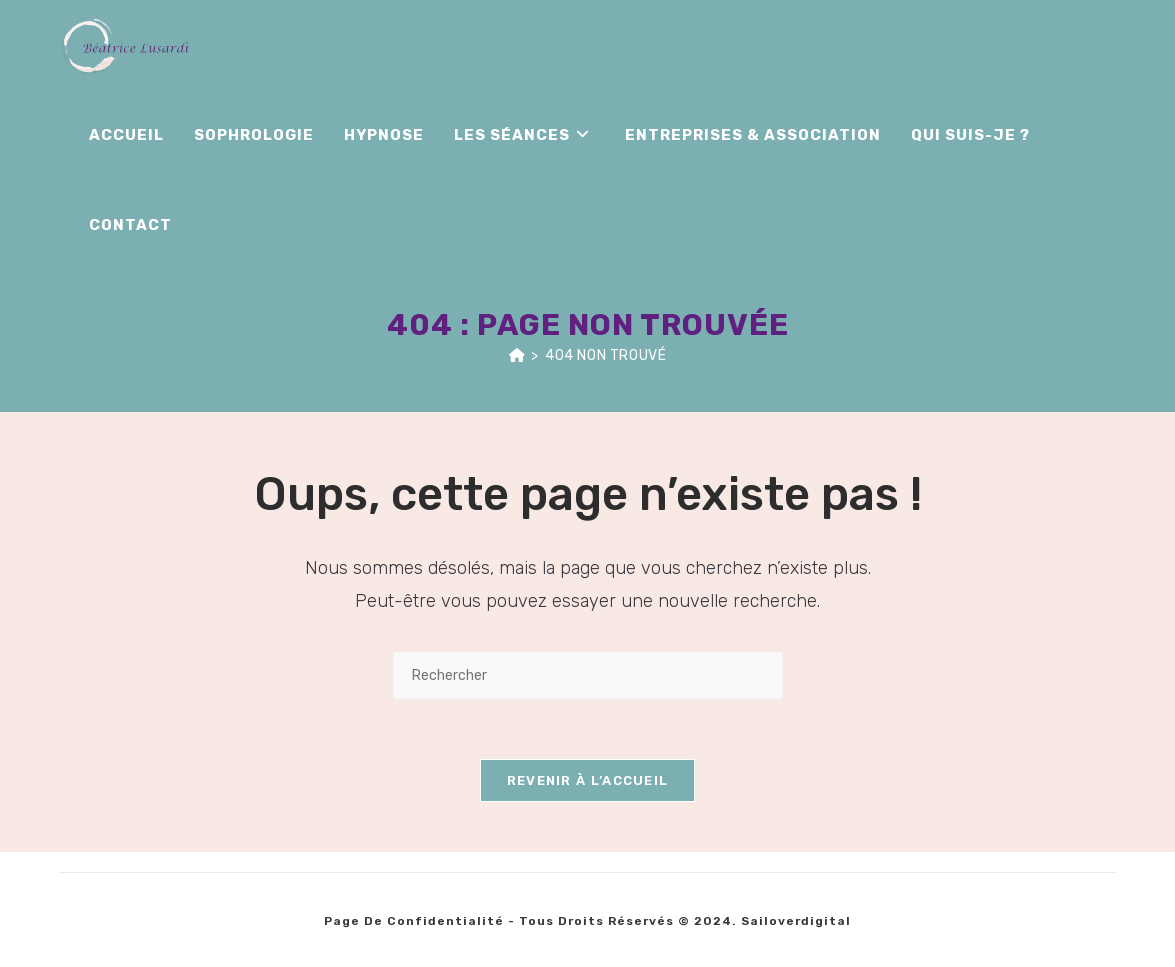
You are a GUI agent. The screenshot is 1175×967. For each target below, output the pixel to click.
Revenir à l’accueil (588, 780)
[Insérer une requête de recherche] (588, 675)
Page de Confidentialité (414, 921)
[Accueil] (517, 355)
